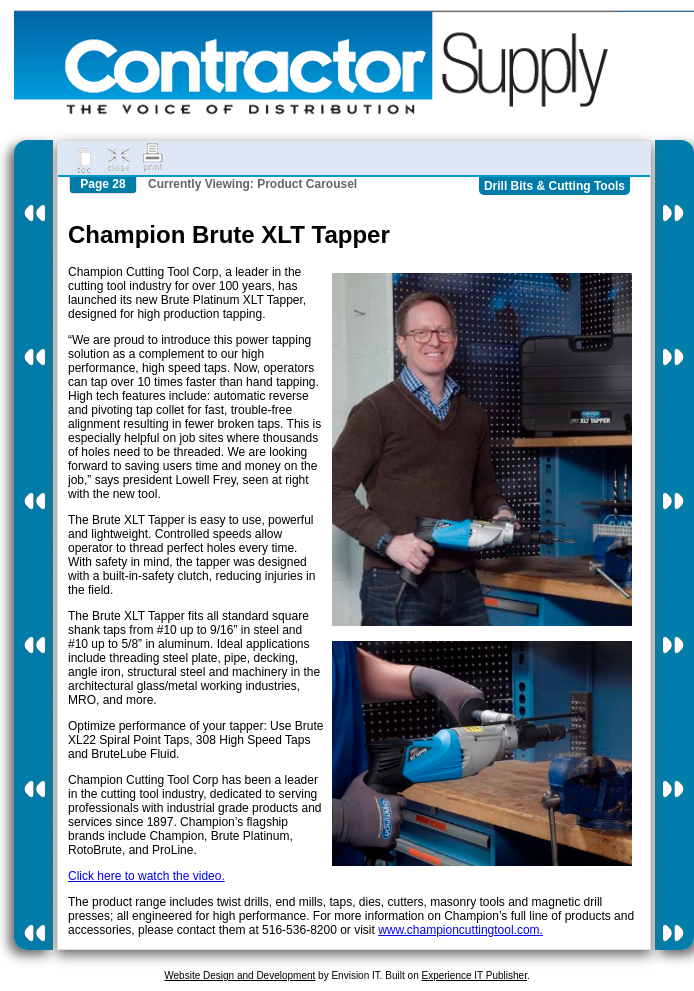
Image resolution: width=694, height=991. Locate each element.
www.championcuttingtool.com (458, 930)
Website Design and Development (239, 975)
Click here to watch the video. (146, 876)
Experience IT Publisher (473, 975)
